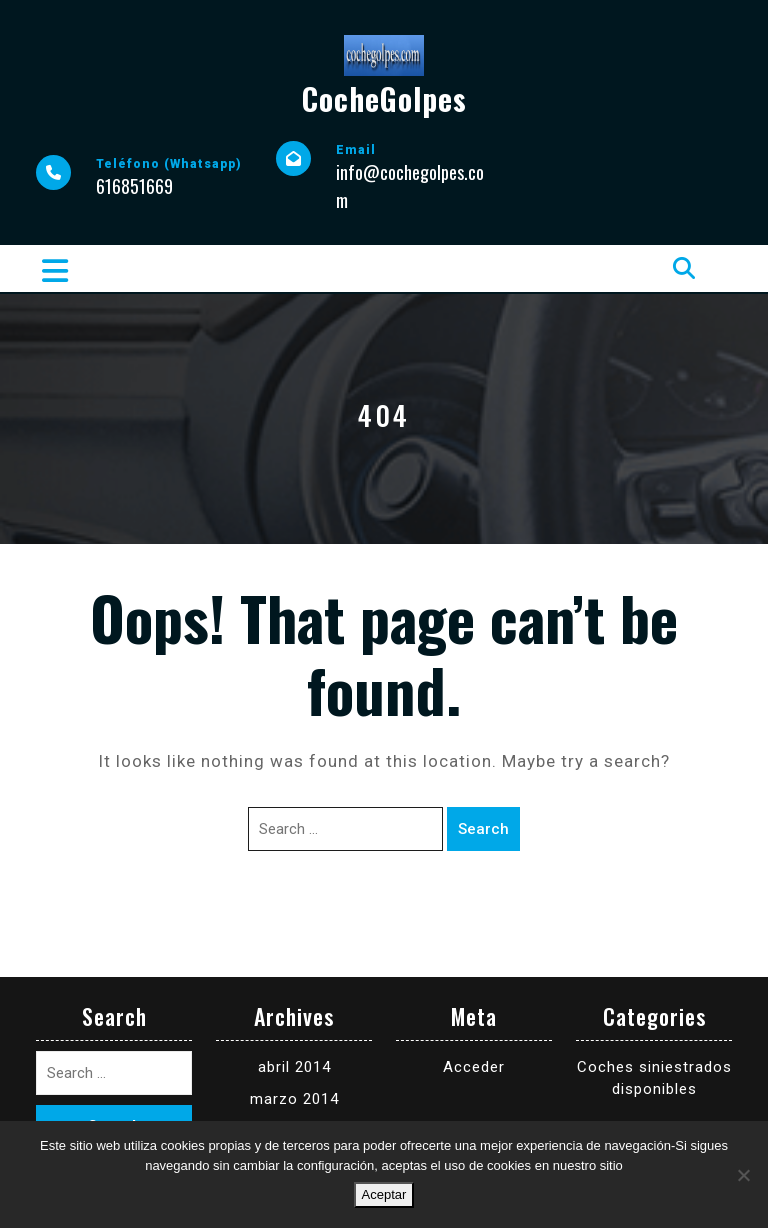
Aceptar (384, 1194)
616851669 (134, 186)
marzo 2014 (294, 1099)
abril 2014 (294, 1067)
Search (483, 829)
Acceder (474, 1067)
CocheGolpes (384, 98)
